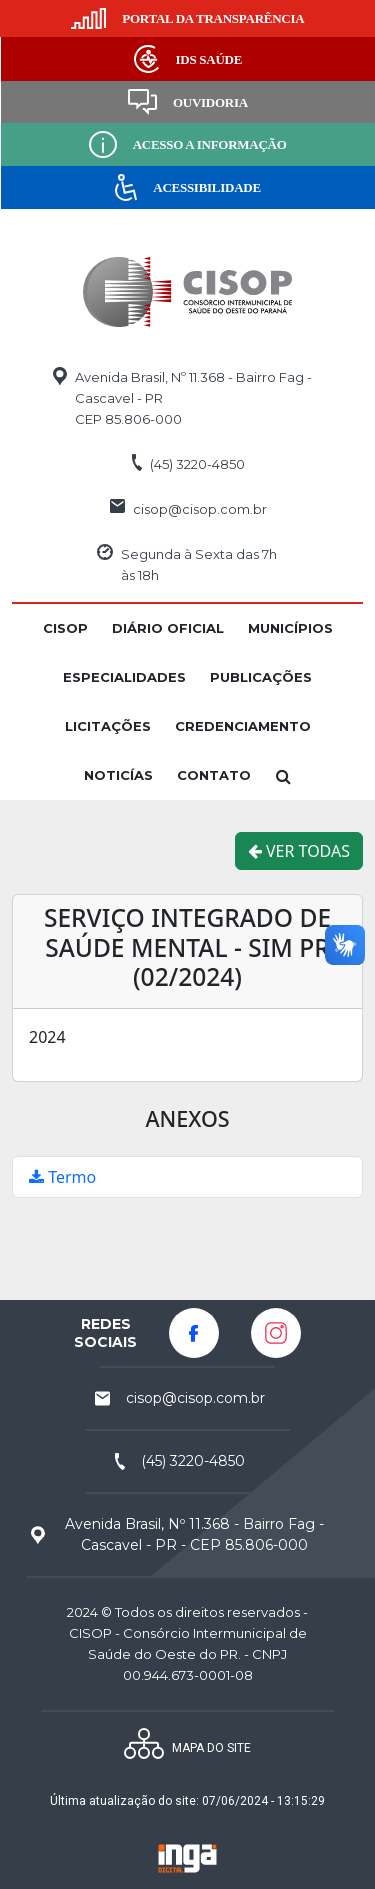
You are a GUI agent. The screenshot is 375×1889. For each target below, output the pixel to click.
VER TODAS (299, 851)
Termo (62, 1177)
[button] (65, 628)
